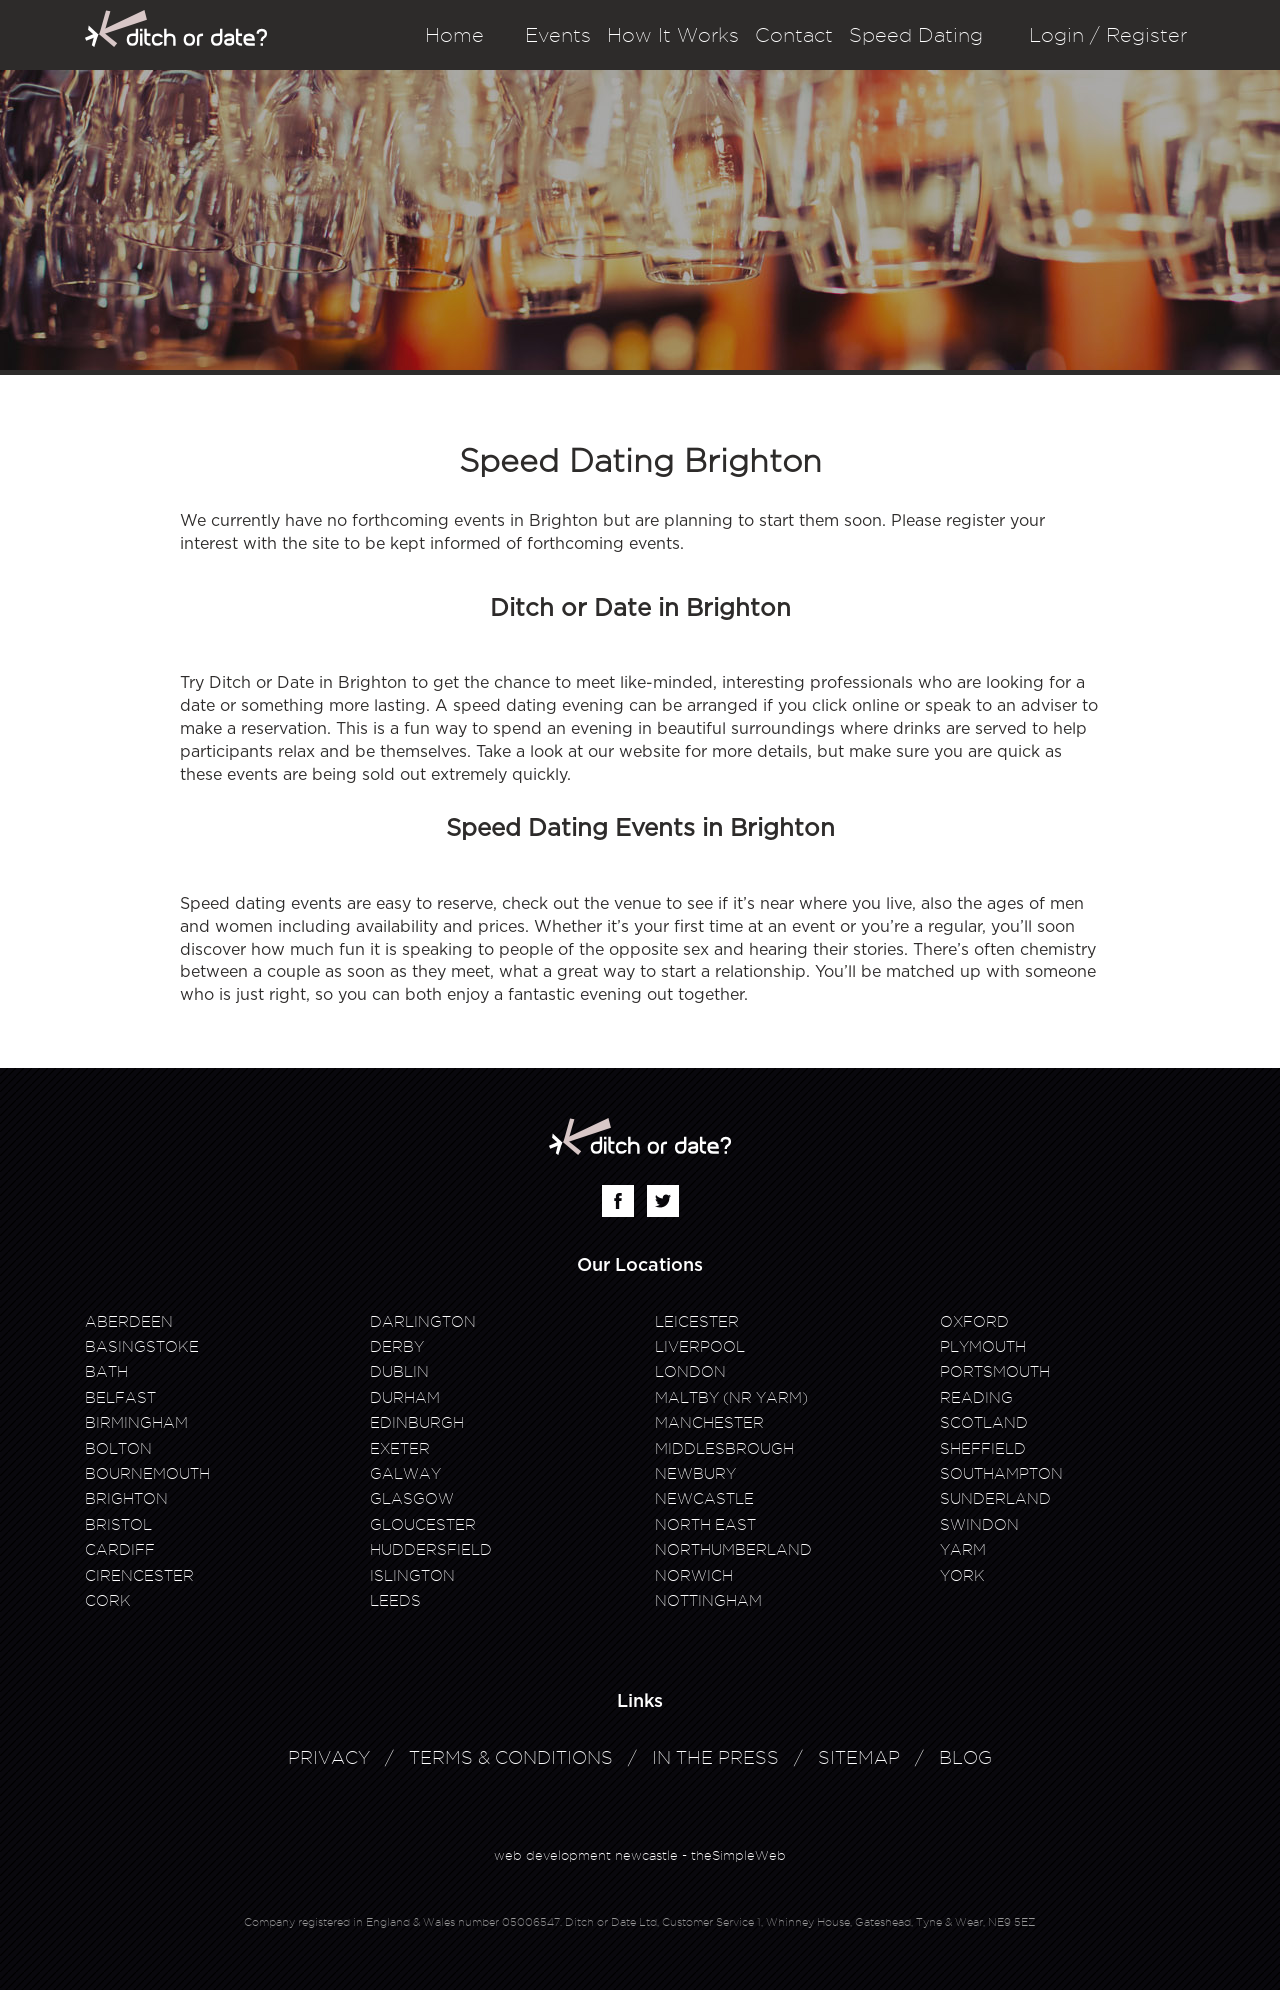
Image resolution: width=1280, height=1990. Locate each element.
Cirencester (139, 1576)
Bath (106, 1372)
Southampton (1001, 1474)
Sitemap (859, 1757)
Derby (397, 1347)
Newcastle (704, 1499)
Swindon (979, 1525)
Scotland (984, 1423)
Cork (108, 1601)
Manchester (709, 1423)
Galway (405, 1474)
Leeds (395, 1601)
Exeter (400, 1449)
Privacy (329, 1757)
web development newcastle (586, 1855)
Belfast (120, 1398)
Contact (794, 35)
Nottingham (708, 1601)
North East (705, 1525)
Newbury (695, 1474)
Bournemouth (147, 1474)
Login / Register (1108, 35)
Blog (965, 1757)
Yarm (963, 1550)
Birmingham (136, 1423)
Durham (405, 1398)
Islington (412, 1576)
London (690, 1372)
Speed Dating (916, 35)
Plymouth (983, 1347)
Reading (976, 1398)
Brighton (126, 1499)
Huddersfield (431, 1550)
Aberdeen (129, 1322)
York (962, 1576)
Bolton (118, 1449)
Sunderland (995, 1499)
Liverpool (700, 1347)
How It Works (673, 35)
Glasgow (412, 1499)
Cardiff (120, 1550)
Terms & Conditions (511, 1757)
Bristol (118, 1525)
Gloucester (423, 1525)
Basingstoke (142, 1347)
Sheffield (983, 1449)
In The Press (715, 1757)
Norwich (694, 1576)
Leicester (697, 1322)
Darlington (423, 1322)
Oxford (974, 1322)
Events (558, 35)
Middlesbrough (724, 1449)
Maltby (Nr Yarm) (731, 1398)
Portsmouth (995, 1372)
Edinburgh (417, 1423)
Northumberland (733, 1550)
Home (454, 35)
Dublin (399, 1372)
